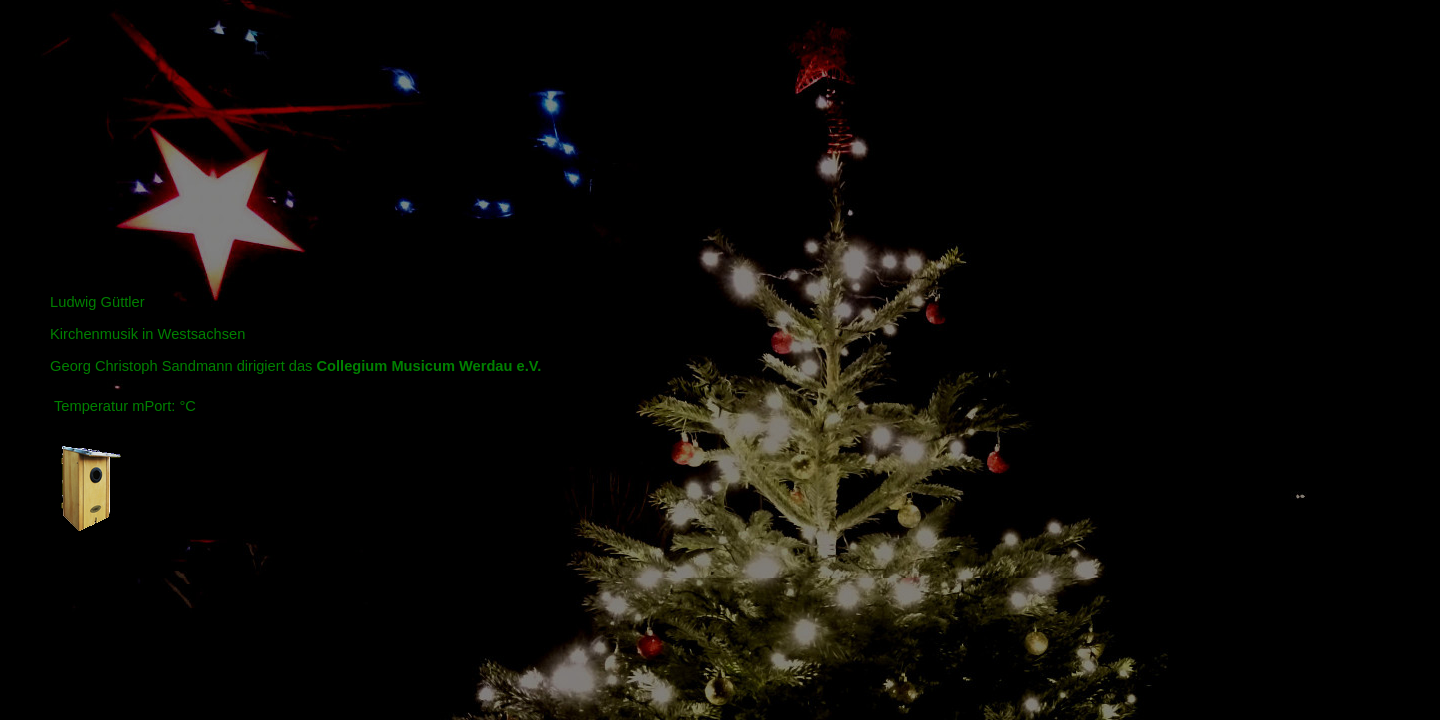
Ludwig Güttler (97, 302)
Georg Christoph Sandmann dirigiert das (295, 366)
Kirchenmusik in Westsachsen (147, 334)
